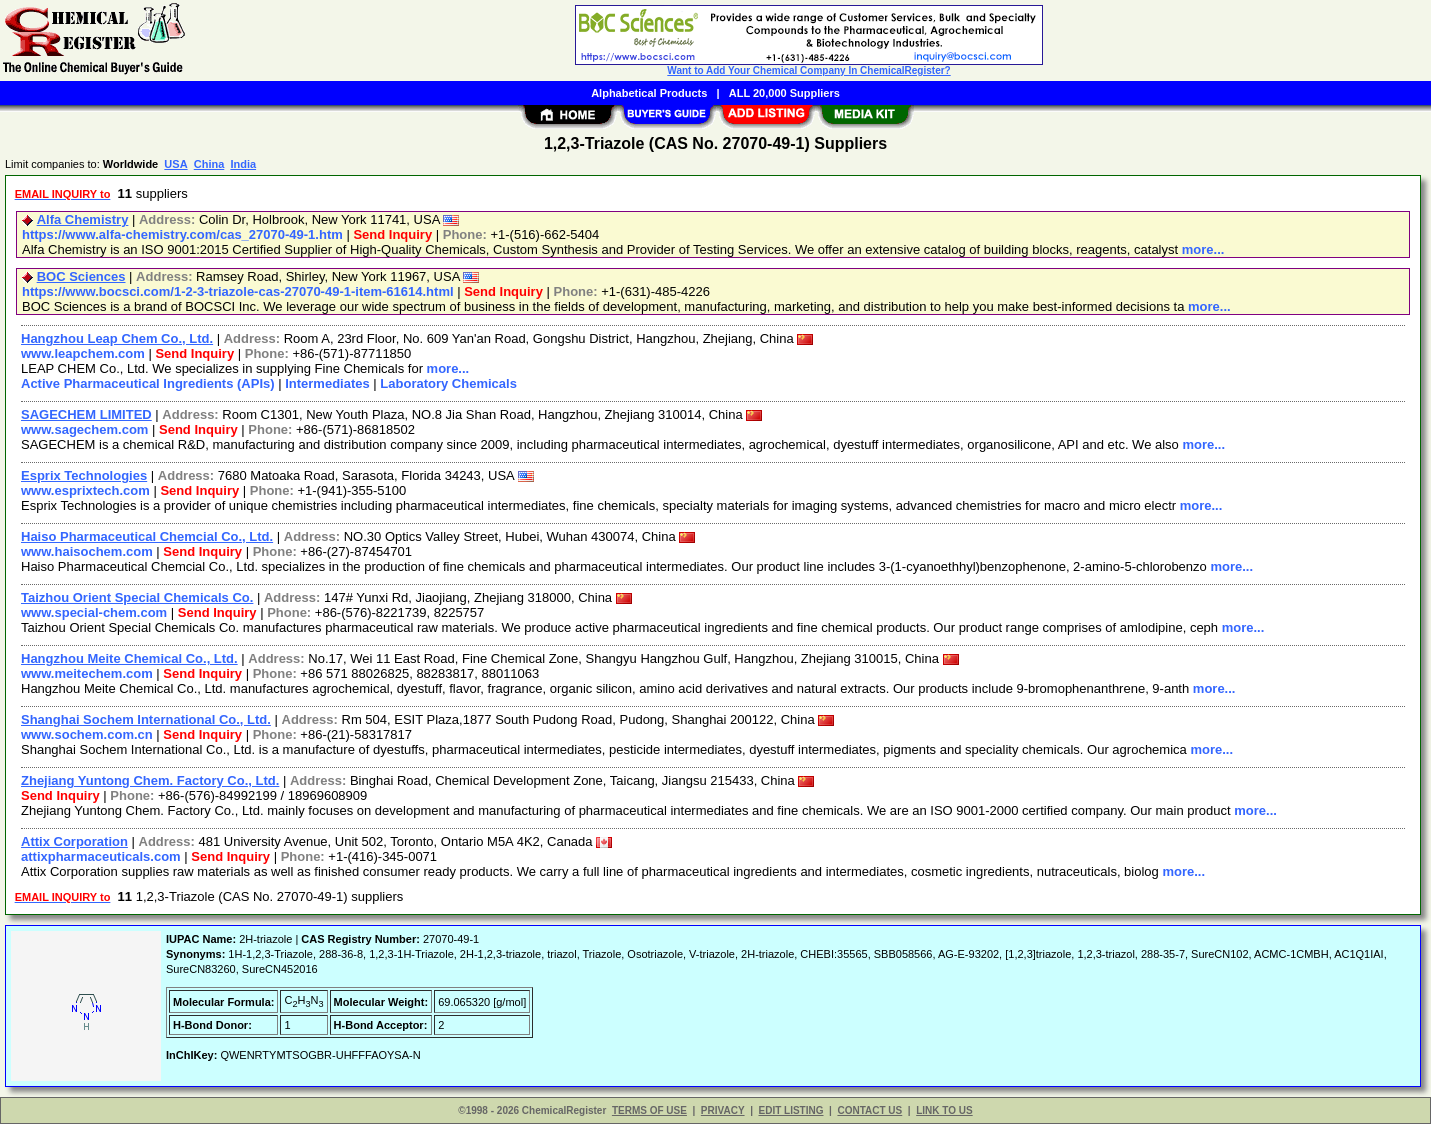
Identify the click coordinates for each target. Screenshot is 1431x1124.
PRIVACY (723, 1110)
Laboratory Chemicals (448, 383)
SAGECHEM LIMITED (86, 414)
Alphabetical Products (649, 93)
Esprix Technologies (84, 475)
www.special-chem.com (94, 612)
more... (1203, 249)
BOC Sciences (81, 276)
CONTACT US (869, 1110)
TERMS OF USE (649, 1110)
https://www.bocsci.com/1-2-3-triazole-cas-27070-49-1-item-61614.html (238, 291)
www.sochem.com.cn (87, 734)
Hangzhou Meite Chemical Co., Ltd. (129, 658)
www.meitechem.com (87, 673)
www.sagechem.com (84, 429)
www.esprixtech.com (85, 490)
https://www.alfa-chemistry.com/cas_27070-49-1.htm (182, 234)
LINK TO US (944, 1110)
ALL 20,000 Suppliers (784, 93)
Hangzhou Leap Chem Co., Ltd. (117, 338)
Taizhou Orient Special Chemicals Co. (137, 597)
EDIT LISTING (791, 1110)
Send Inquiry (392, 234)
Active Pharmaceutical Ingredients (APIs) (148, 383)
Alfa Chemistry (83, 219)
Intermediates (327, 383)
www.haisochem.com (87, 551)
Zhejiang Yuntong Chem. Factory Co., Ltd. (150, 780)
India (243, 164)
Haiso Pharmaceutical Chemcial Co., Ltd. (147, 536)
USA (175, 164)
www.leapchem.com (83, 353)
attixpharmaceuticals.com (101, 856)
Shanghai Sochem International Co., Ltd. (146, 719)
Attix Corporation (74, 841)
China (209, 164)
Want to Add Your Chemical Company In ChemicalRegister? (808, 70)
